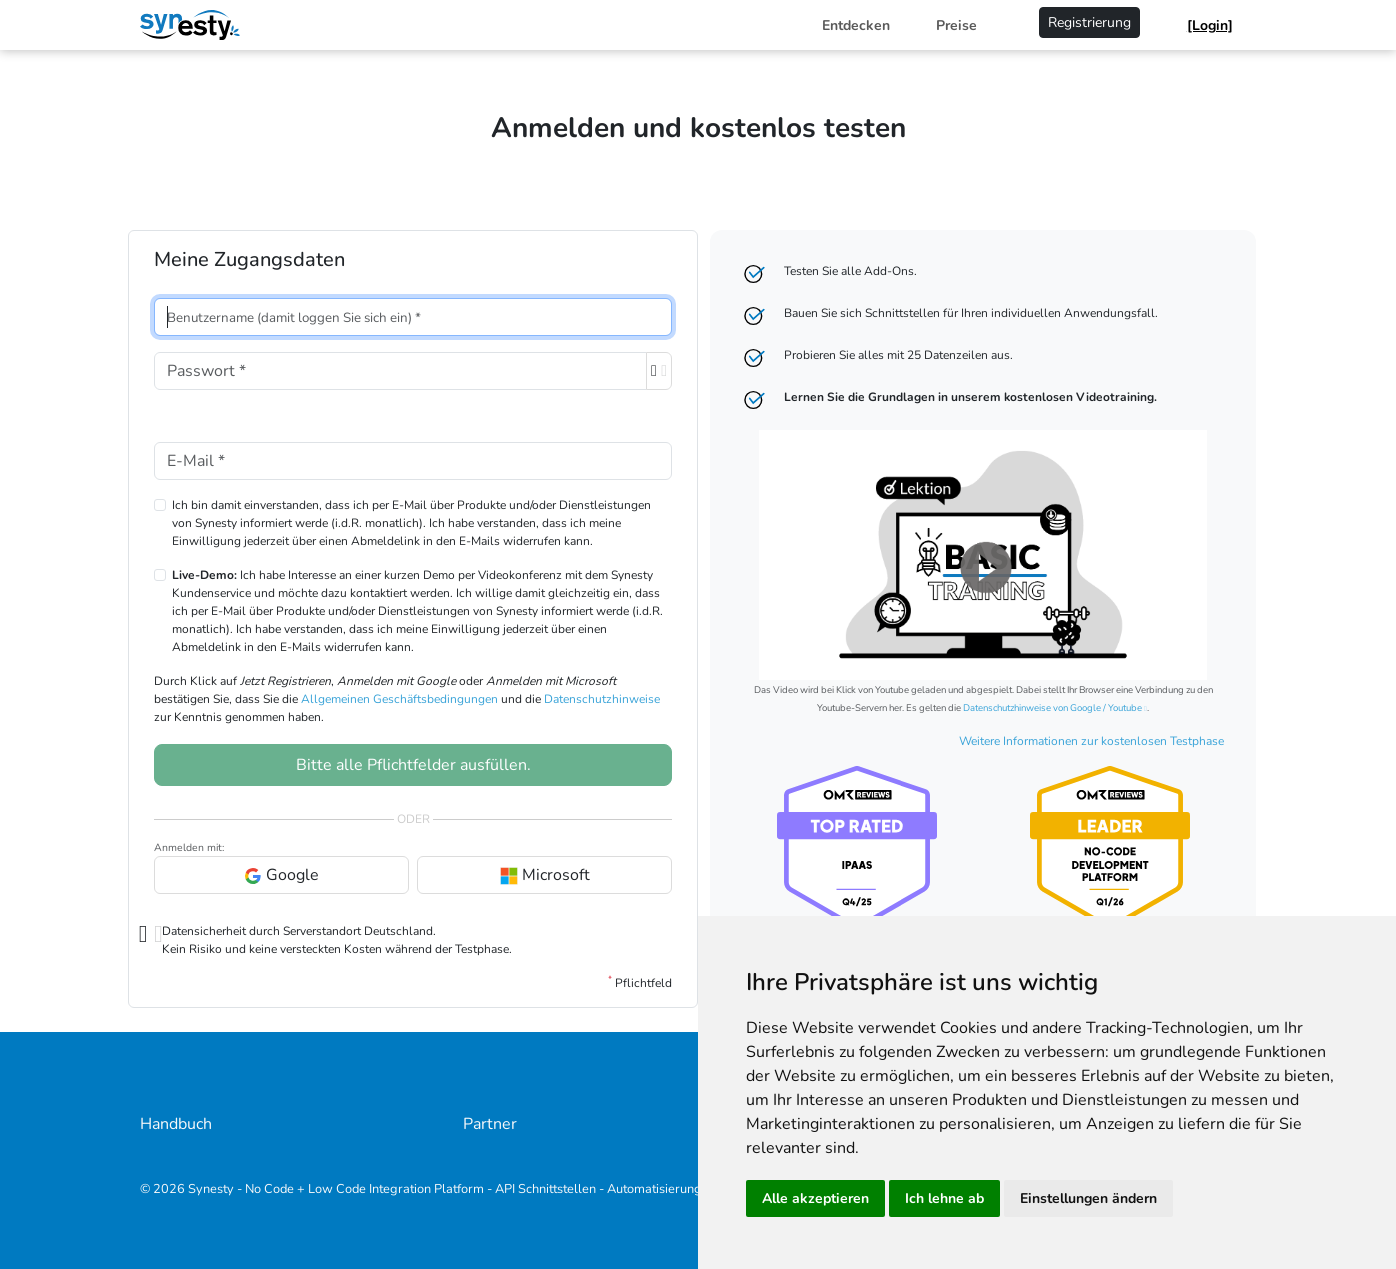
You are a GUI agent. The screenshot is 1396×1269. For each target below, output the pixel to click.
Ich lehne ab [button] (944, 1198)
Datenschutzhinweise (602, 699)
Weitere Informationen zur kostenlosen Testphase (1091, 741)
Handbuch (176, 1124)
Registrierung (1089, 22)
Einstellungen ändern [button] (1088, 1198)
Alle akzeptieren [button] (815, 1198)
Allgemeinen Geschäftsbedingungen (399, 699)
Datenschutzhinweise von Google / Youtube (1052, 707)
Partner (490, 1124)
